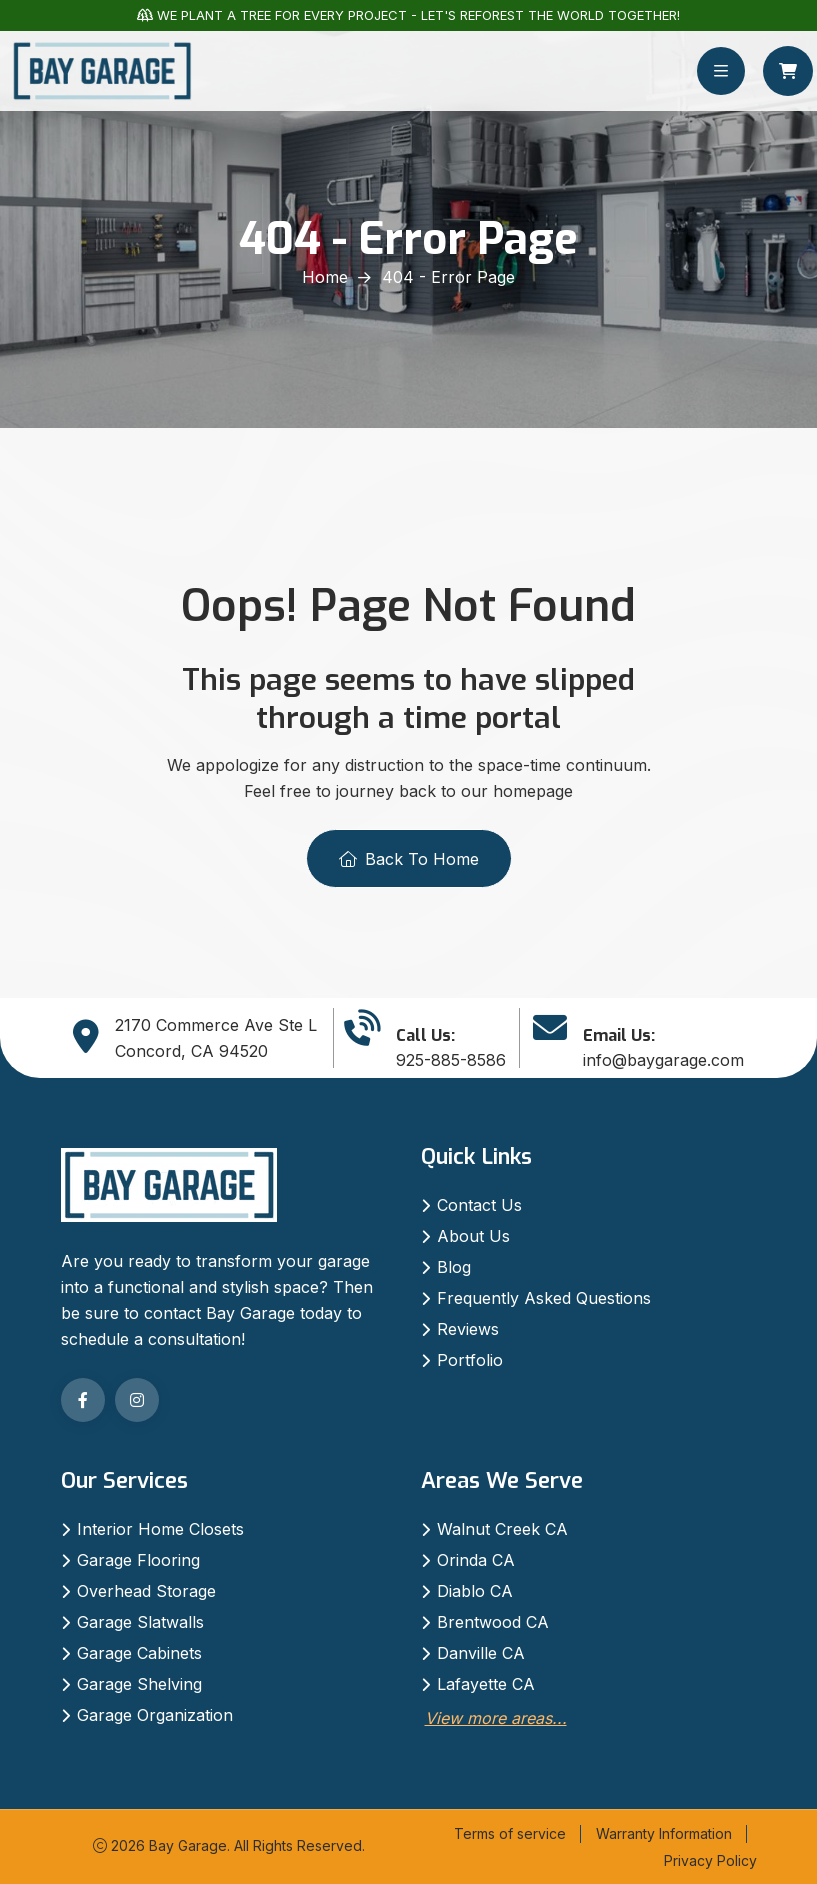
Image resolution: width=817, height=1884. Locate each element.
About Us (473, 1236)
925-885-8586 (451, 1060)
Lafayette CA (486, 1684)
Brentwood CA (493, 1622)
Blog (454, 1267)
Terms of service (510, 1833)
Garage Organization (155, 1715)
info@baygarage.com (663, 1060)
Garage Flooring (138, 1560)
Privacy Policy (710, 1860)
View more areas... (496, 1718)
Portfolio (470, 1360)
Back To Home (409, 859)
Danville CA (481, 1653)
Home (325, 277)
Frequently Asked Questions (544, 1298)
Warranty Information (664, 1833)
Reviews (468, 1329)
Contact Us (479, 1205)
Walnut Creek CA (502, 1529)
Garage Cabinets (139, 1653)
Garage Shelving (139, 1684)
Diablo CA (475, 1591)
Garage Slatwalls (140, 1622)
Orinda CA (476, 1560)
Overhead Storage (146, 1591)
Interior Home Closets (160, 1529)
